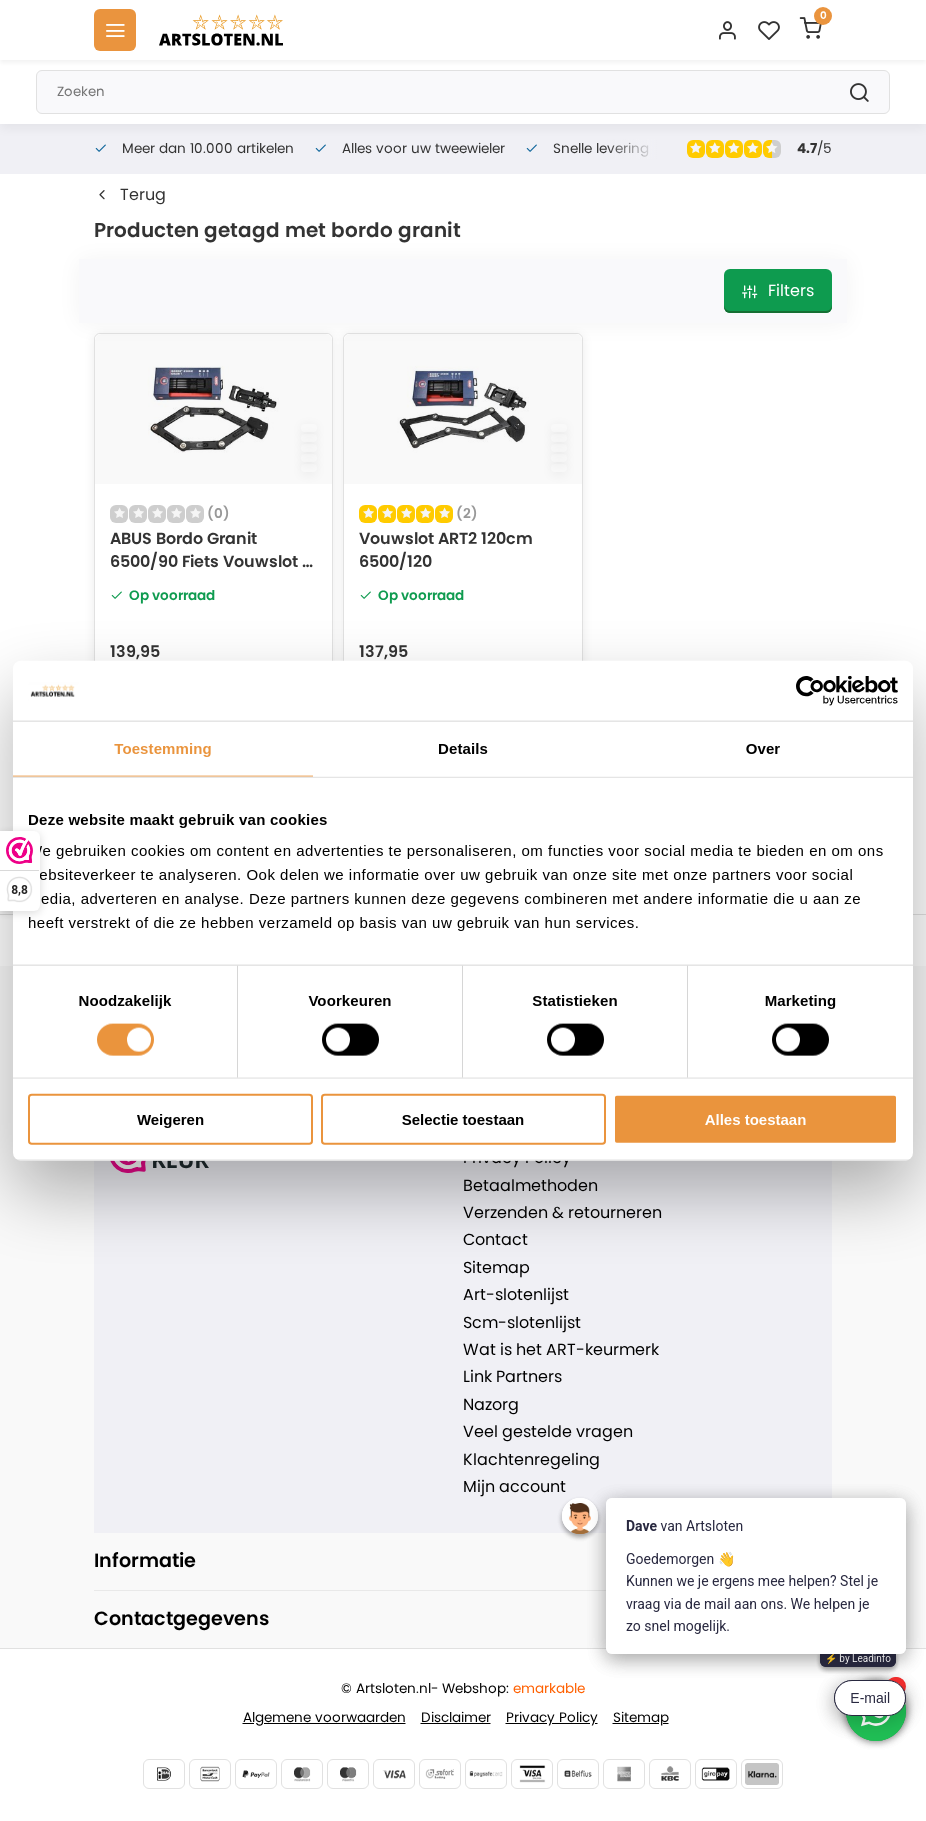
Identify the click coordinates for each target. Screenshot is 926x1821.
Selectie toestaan (463, 1119)
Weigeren (170, 1119)
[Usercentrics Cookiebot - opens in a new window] (810, 690)
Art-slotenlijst (516, 1295)
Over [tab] (763, 747)
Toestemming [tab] (163, 747)
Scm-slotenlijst (522, 1323)
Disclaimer (456, 1717)
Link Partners (512, 1377)
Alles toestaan (756, 1119)
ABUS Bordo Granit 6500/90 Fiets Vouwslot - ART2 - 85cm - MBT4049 (210, 552)
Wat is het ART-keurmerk (561, 1350)
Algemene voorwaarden (324, 1717)
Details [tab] (463, 747)
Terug (130, 195)
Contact (495, 1240)
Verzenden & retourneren (562, 1213)
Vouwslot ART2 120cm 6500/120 (446, 550)
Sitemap (496, 1268)
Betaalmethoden (530, 1186)
